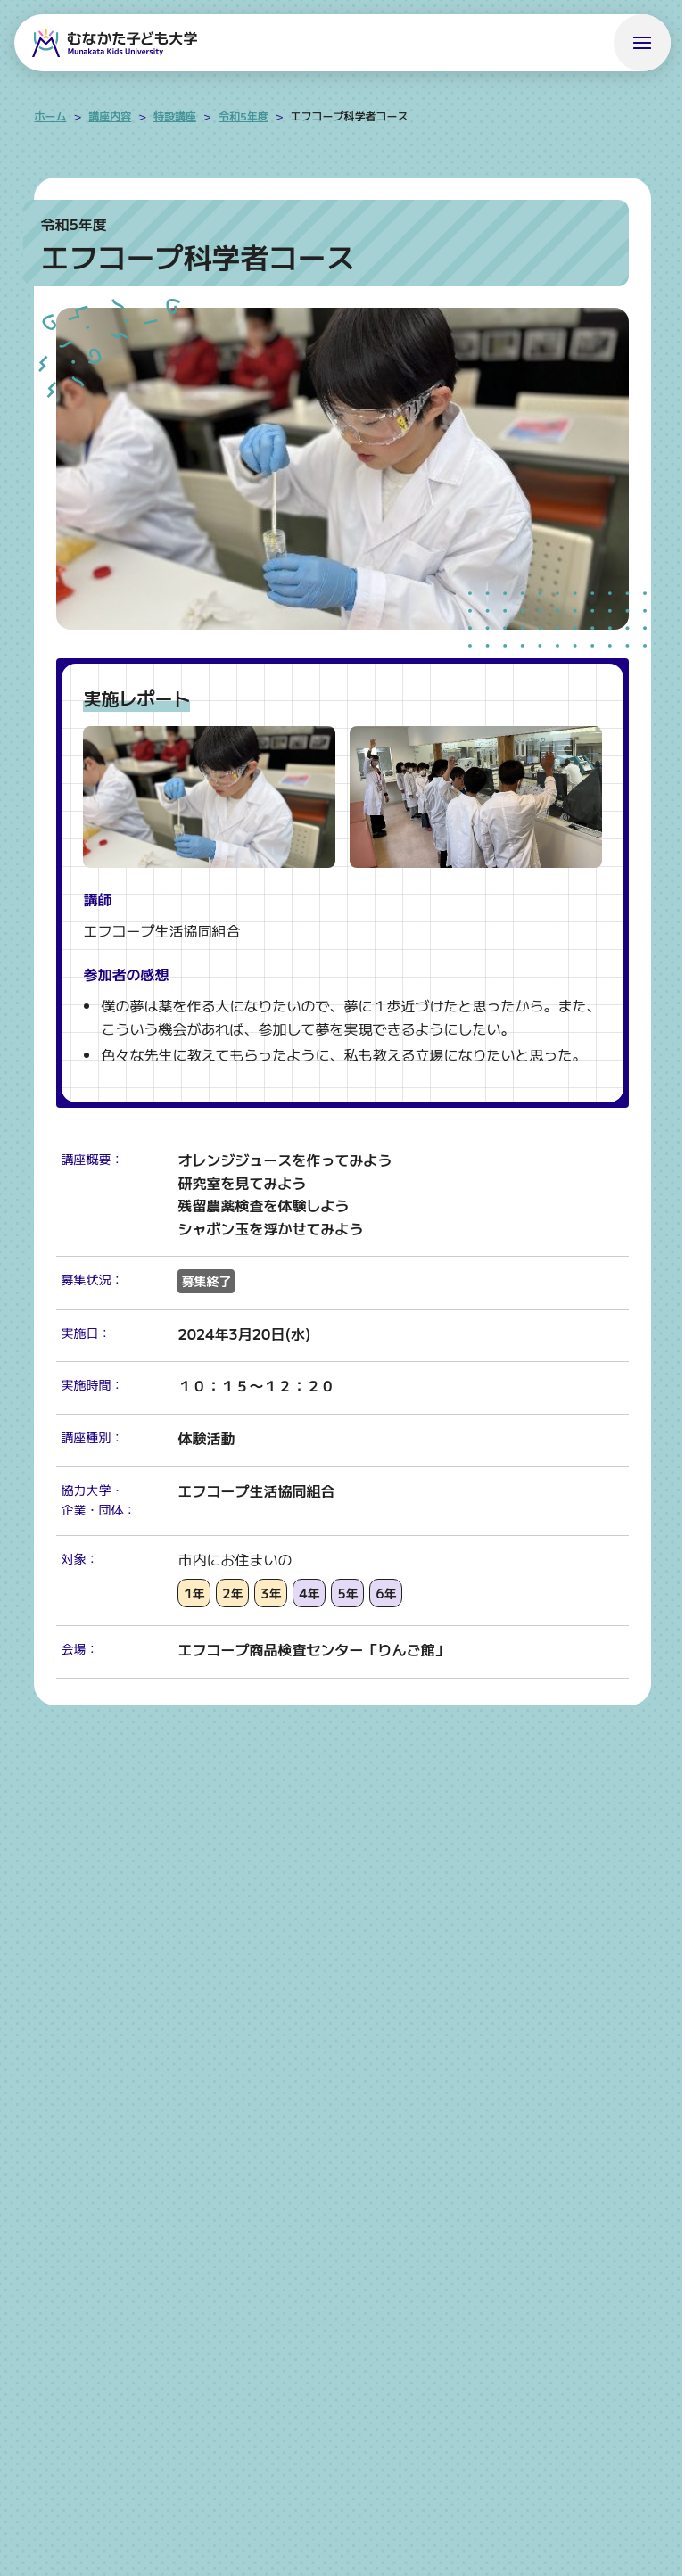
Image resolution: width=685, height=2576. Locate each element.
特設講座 (174, 115)
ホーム (50, 115)
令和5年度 (243, 115)
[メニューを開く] (642, 42)
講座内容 (109, 115)
